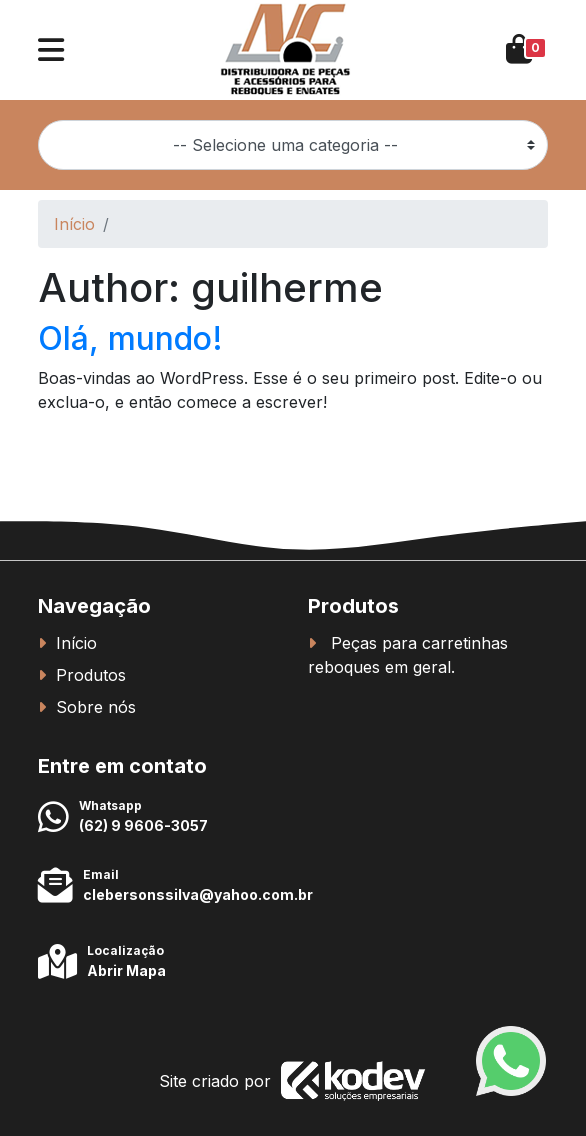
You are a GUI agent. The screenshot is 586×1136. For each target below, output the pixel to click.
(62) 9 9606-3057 (143, 825)
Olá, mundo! (130, 338)
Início (74, 224)
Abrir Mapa (126, 970)
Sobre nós (96, 707)
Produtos (91, 675)
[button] (51, 50)
